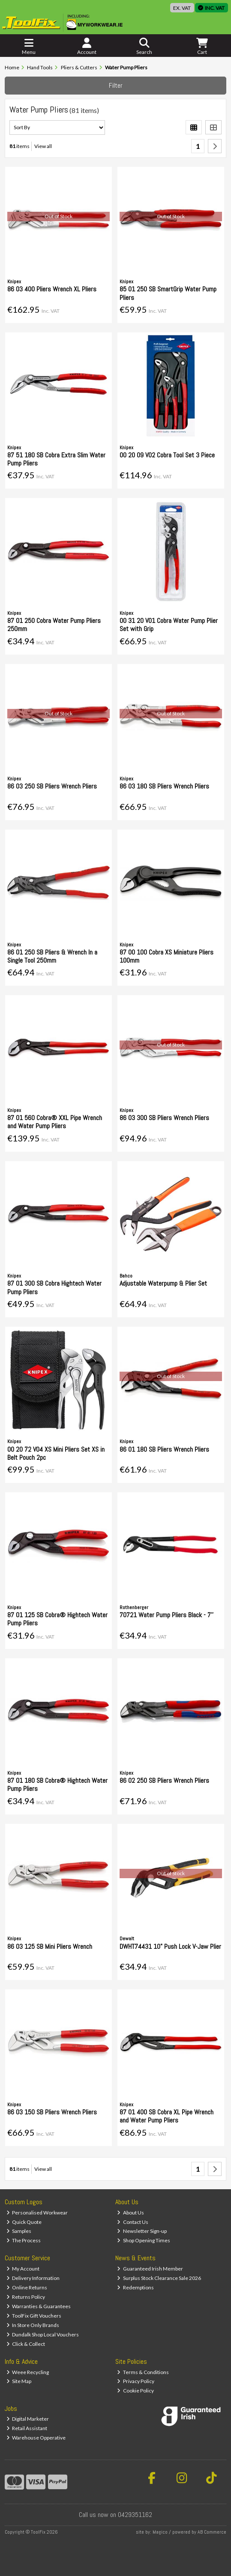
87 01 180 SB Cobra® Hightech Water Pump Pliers (57, 1784)
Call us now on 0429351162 (115, 2514)
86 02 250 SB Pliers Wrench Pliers (164, 1780)
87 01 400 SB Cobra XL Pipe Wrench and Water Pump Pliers (166, 2116)
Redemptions (135, 2287)
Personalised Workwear (37, 2212)
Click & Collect (25, 2344)
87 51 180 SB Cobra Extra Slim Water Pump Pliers (56, 459)
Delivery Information (33, 2278)
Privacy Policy (135, 2381)
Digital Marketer (27, 2419)
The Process (23, 2240)
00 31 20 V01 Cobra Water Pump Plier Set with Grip (169, 624)
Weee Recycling (27, 2372)
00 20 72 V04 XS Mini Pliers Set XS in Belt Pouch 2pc (56, 1453)
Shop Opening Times (143, 2240)
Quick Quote (24, 2222)
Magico (160, 2532)
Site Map (19, 2381)
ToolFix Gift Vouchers (34, 2315)
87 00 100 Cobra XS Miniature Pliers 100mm (166, 956)
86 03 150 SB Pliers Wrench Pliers (52, 2112)
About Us (130, 2212)
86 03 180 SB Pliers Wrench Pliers (164, 786)
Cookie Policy (135, 2390)
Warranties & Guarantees (38, 2306)
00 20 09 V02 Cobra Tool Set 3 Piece (167, 455)
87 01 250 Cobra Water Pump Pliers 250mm (54, 624)
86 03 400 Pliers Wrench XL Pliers (51, 289)
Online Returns (27, 2287)
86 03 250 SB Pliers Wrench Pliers (52, 786)
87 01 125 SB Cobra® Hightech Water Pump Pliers (57, 1618)
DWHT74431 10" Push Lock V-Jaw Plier (170, 1946)
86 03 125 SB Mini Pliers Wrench (49, 1946)
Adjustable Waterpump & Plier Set (163, 1283)
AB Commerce (212, 2532)
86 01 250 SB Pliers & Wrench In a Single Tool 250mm (52, 956)
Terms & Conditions (143, 2372)
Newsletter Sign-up (142, 2231)
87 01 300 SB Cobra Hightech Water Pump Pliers (54, 1287)
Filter (116, 85)
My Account (23, 2268)
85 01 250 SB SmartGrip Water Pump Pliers (168, 293)
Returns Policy (25, 2297)
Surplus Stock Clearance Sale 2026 (159, 2278)
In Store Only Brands (33, 2325)
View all (43, 146)
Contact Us (132, 2222)
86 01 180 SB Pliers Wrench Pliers (164, 1449)
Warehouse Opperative (36, 2437)
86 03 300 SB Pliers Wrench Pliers (164, 1117)
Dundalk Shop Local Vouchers (42, 2334)
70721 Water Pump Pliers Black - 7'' (166, 1614)
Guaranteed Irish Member (150, 2268)
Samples (19, 2231)
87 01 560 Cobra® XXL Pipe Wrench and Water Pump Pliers (54, 1121)
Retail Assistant (27, 2428)
